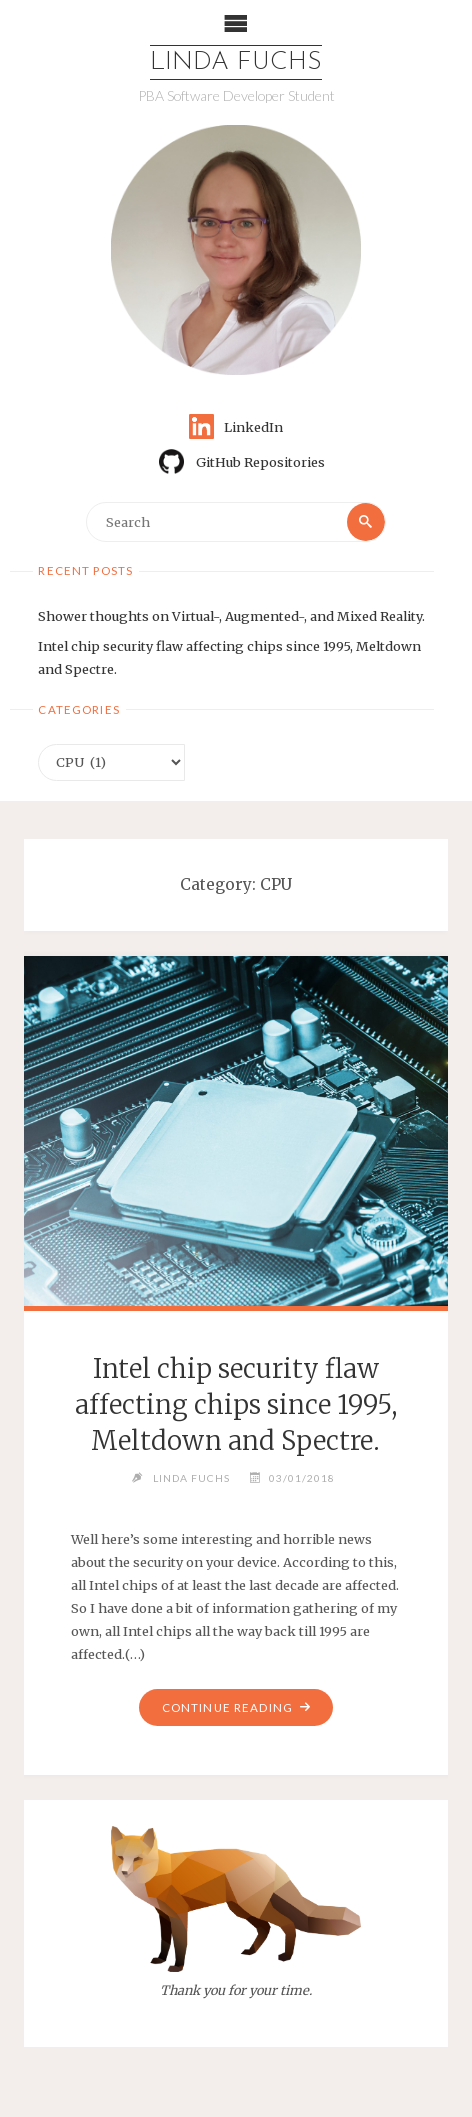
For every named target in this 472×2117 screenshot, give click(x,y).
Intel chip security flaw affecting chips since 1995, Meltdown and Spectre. (236, 1405)
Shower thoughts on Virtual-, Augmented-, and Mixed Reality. (231, 616)
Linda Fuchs (236, 62)
